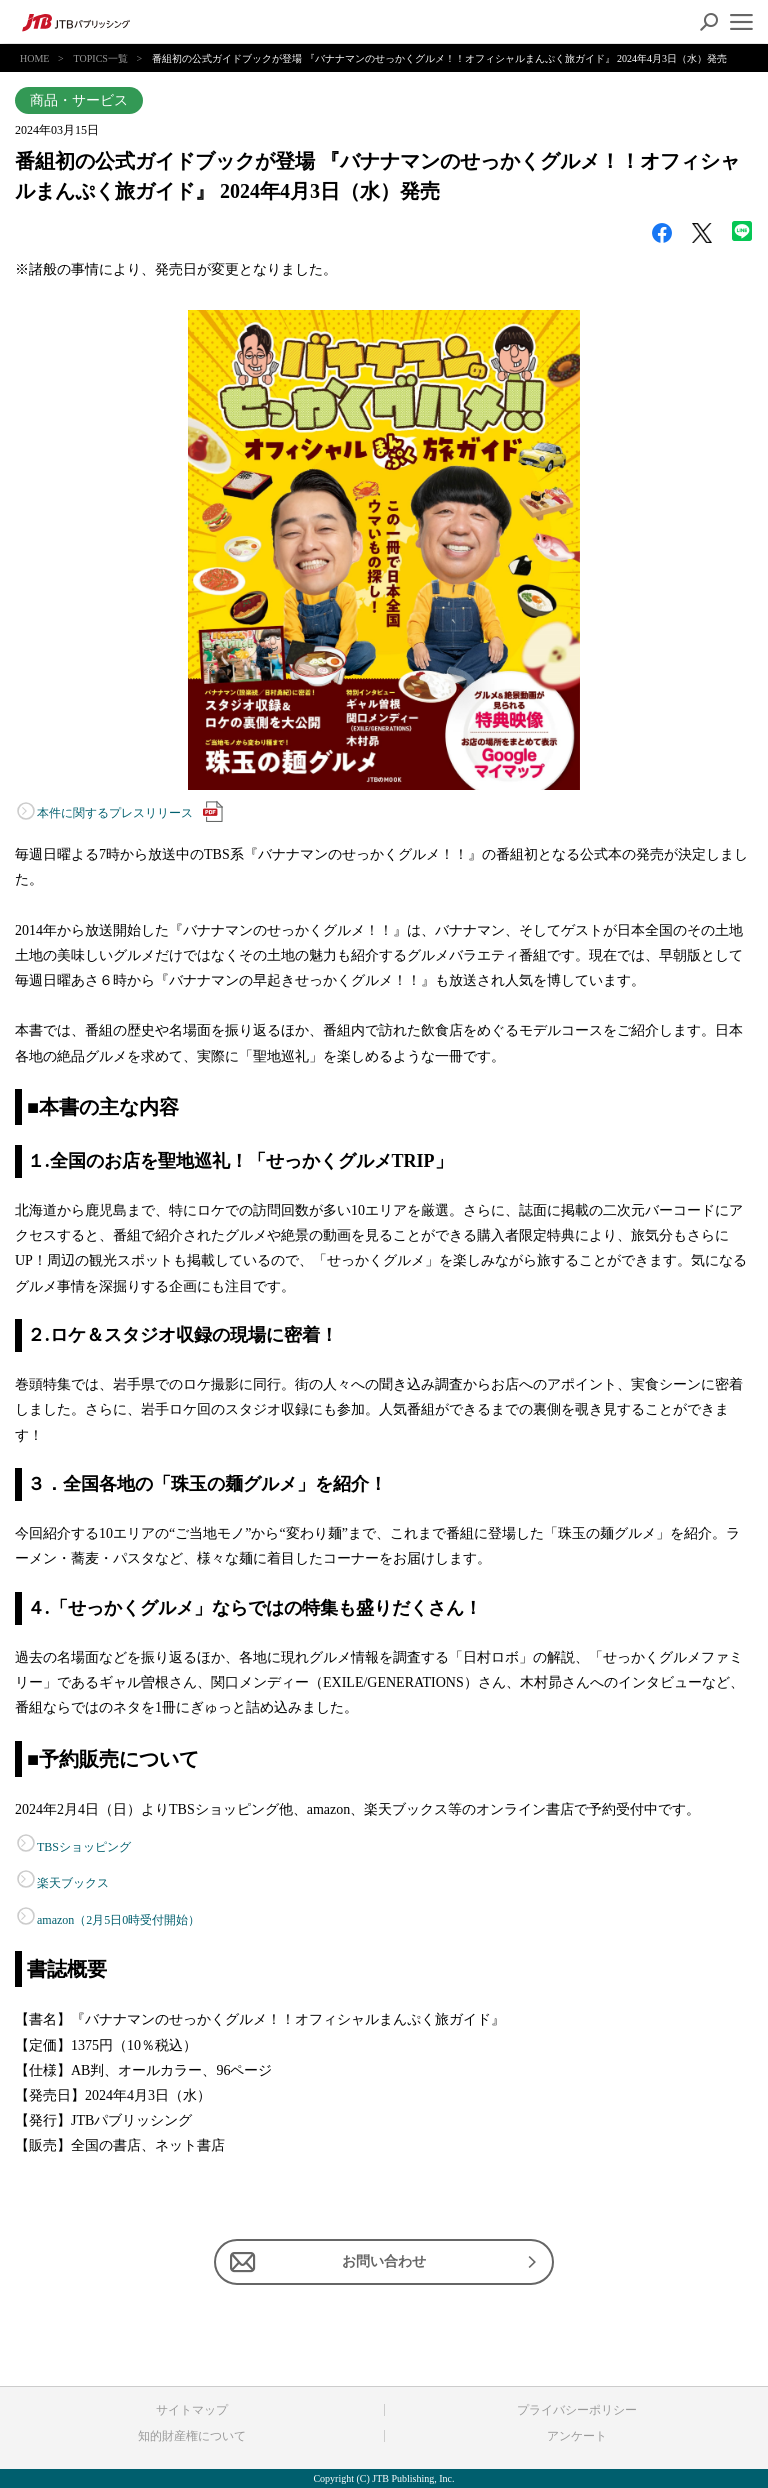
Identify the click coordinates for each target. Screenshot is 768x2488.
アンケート (577, 2436)
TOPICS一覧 (101, 58)
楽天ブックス (73, 1883)
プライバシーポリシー (577, 2410)
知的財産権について (192, 2436)
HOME (34, 58)
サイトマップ (192, 2410)
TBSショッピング (84, 1847)
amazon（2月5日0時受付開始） (118, 1920)
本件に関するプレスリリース (130, 811)
